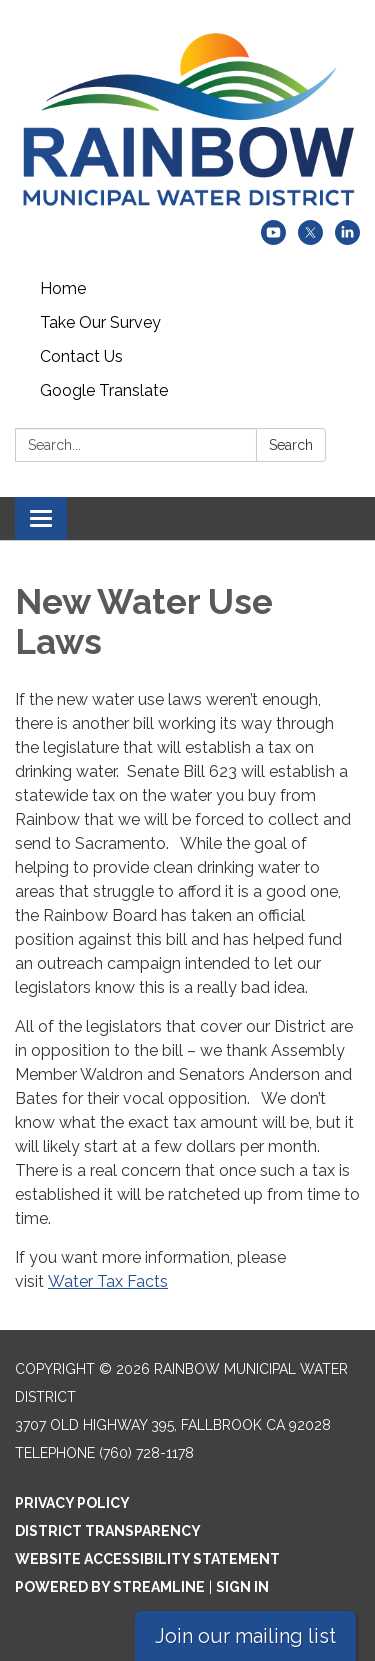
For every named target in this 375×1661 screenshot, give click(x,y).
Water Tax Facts (108, 1281)
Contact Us (81, 356)
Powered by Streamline (110, 1587)
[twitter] (310, 239)
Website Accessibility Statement (147, 1559)
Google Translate (104, 390)
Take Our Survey (100, 322)
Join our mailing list (245, 1636)
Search (291, 445)
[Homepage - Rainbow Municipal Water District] (187, 120)
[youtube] (273, 239)
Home (63, 288)
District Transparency (108, 1531)
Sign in (242, 1587)
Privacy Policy (72, 1503)
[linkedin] (347, 239)
